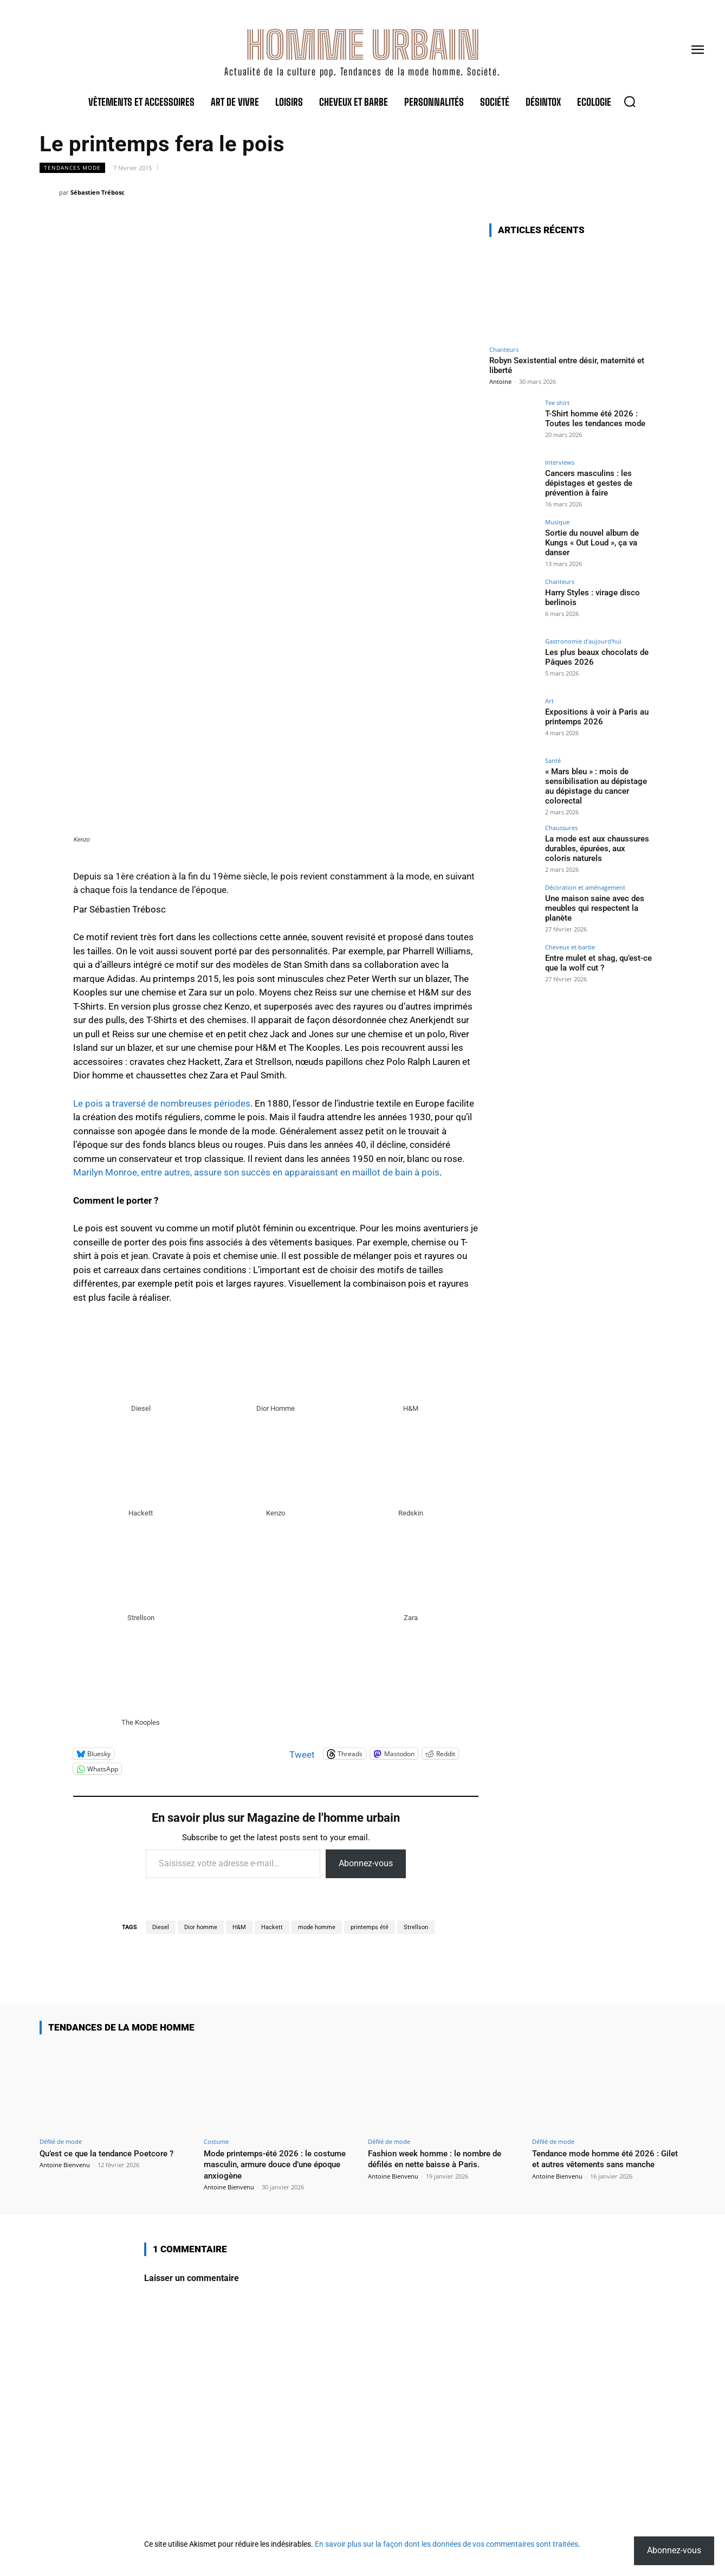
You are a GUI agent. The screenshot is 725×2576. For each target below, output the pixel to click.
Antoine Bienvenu (65, 2165)
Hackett (272, 1927)
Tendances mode (72, 168)
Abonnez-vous (366, 1863)
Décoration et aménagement (585, 885)
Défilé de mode (61, 2141)
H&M (239, 1927)
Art (549, 701)
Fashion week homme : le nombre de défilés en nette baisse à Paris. (442, 2158)
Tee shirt (557, 403)
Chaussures (561, 825)
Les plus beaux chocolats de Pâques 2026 (593, 656)
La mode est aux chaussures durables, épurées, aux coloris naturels (596, 844)
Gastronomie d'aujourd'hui (583, 641)
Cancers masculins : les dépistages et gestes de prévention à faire (586, 482)
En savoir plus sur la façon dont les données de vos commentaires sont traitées (446, 2544)
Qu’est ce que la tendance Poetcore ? (115, 2153)
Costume (216, 2141)
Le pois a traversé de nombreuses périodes (161, 1103)
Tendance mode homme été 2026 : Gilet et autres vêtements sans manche (603, 2164)
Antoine (500, 381)
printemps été (370, 1927)
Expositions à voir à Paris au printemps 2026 (593, 716)
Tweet (302, 1753)
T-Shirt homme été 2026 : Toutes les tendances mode (592, 418)
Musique (557, 522)
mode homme (316, 1927)
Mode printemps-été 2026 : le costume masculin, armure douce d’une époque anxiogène (272, 2164)
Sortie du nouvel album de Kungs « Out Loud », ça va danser (590, 541)
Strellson (416, 1927)
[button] (630, 101)
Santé (553, 760)
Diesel (160, 1927)
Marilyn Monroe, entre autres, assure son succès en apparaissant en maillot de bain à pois (256, 1172)
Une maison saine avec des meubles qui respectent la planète (591, 904)
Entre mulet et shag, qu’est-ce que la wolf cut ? (596, 959)
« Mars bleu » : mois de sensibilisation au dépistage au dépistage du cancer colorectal (594, 784)
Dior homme (200, 1927)
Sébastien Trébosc (97, 192)
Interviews (559, 462)
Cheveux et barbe (570, 944)
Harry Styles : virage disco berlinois (589, 597)
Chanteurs (504, 349)
